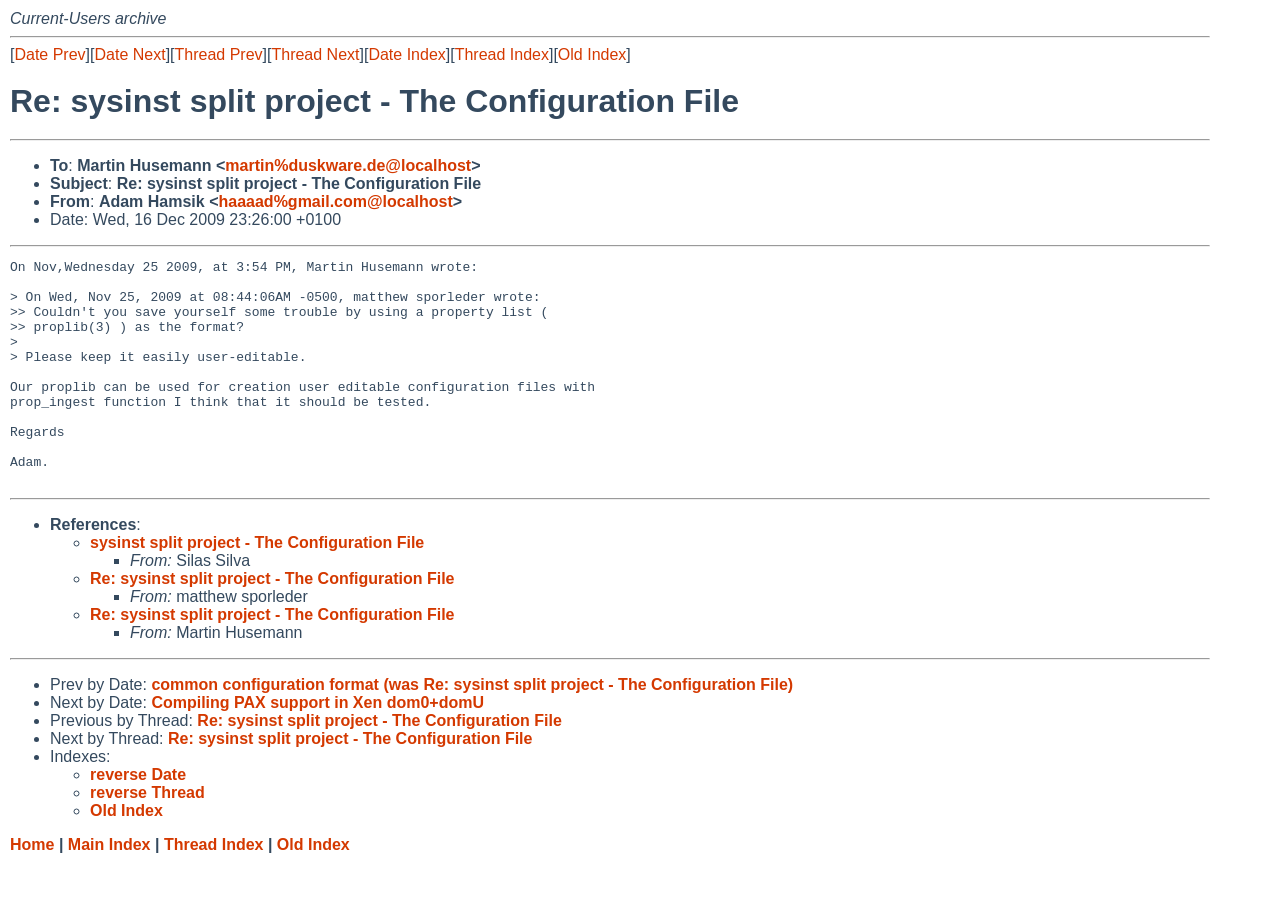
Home (32, 889)
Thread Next (315, 54)
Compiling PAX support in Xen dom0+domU (317, 747)
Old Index (592, 54)
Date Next (129, 54)
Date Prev (49, 54)
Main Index (109, 889)
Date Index (406, 54)
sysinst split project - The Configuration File (257, 587)
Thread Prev (219, 54)
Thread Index (502, 54)
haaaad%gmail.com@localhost (336, 201)
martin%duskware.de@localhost (348, 165)
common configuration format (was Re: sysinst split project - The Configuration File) (472, 729)
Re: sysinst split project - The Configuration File (272, 623)
